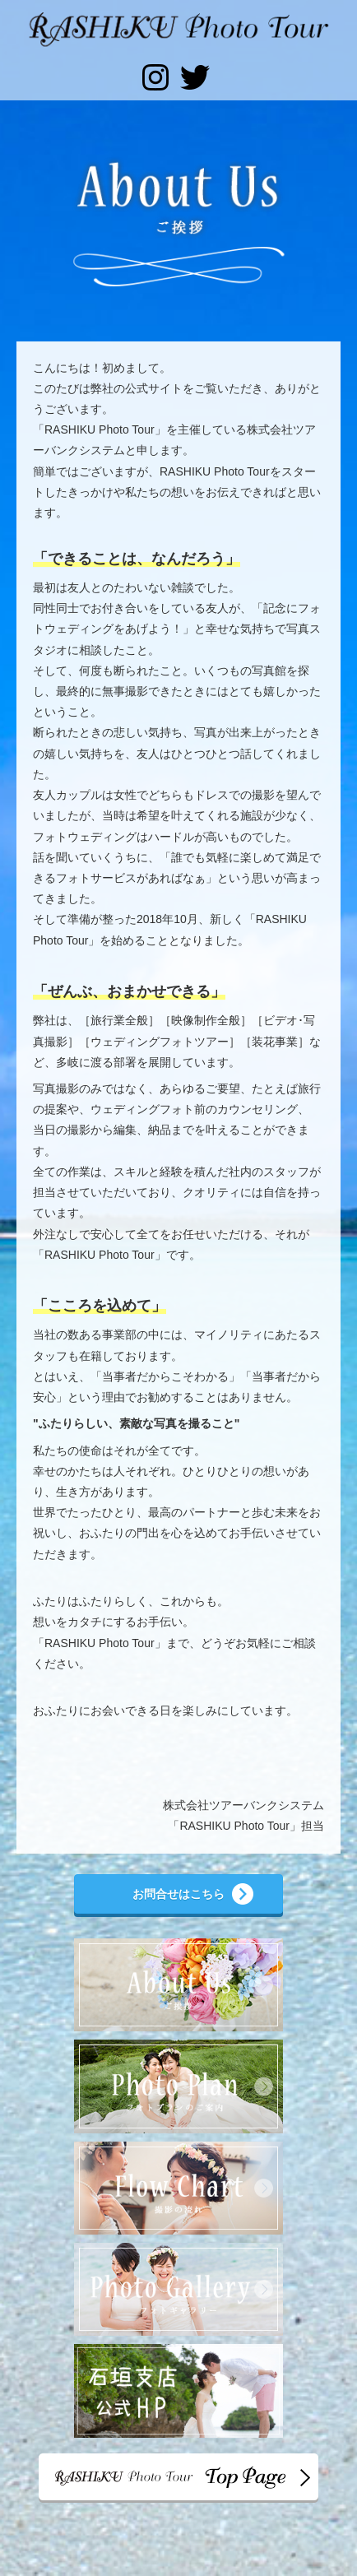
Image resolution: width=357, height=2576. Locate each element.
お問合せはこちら (178, 1894)
